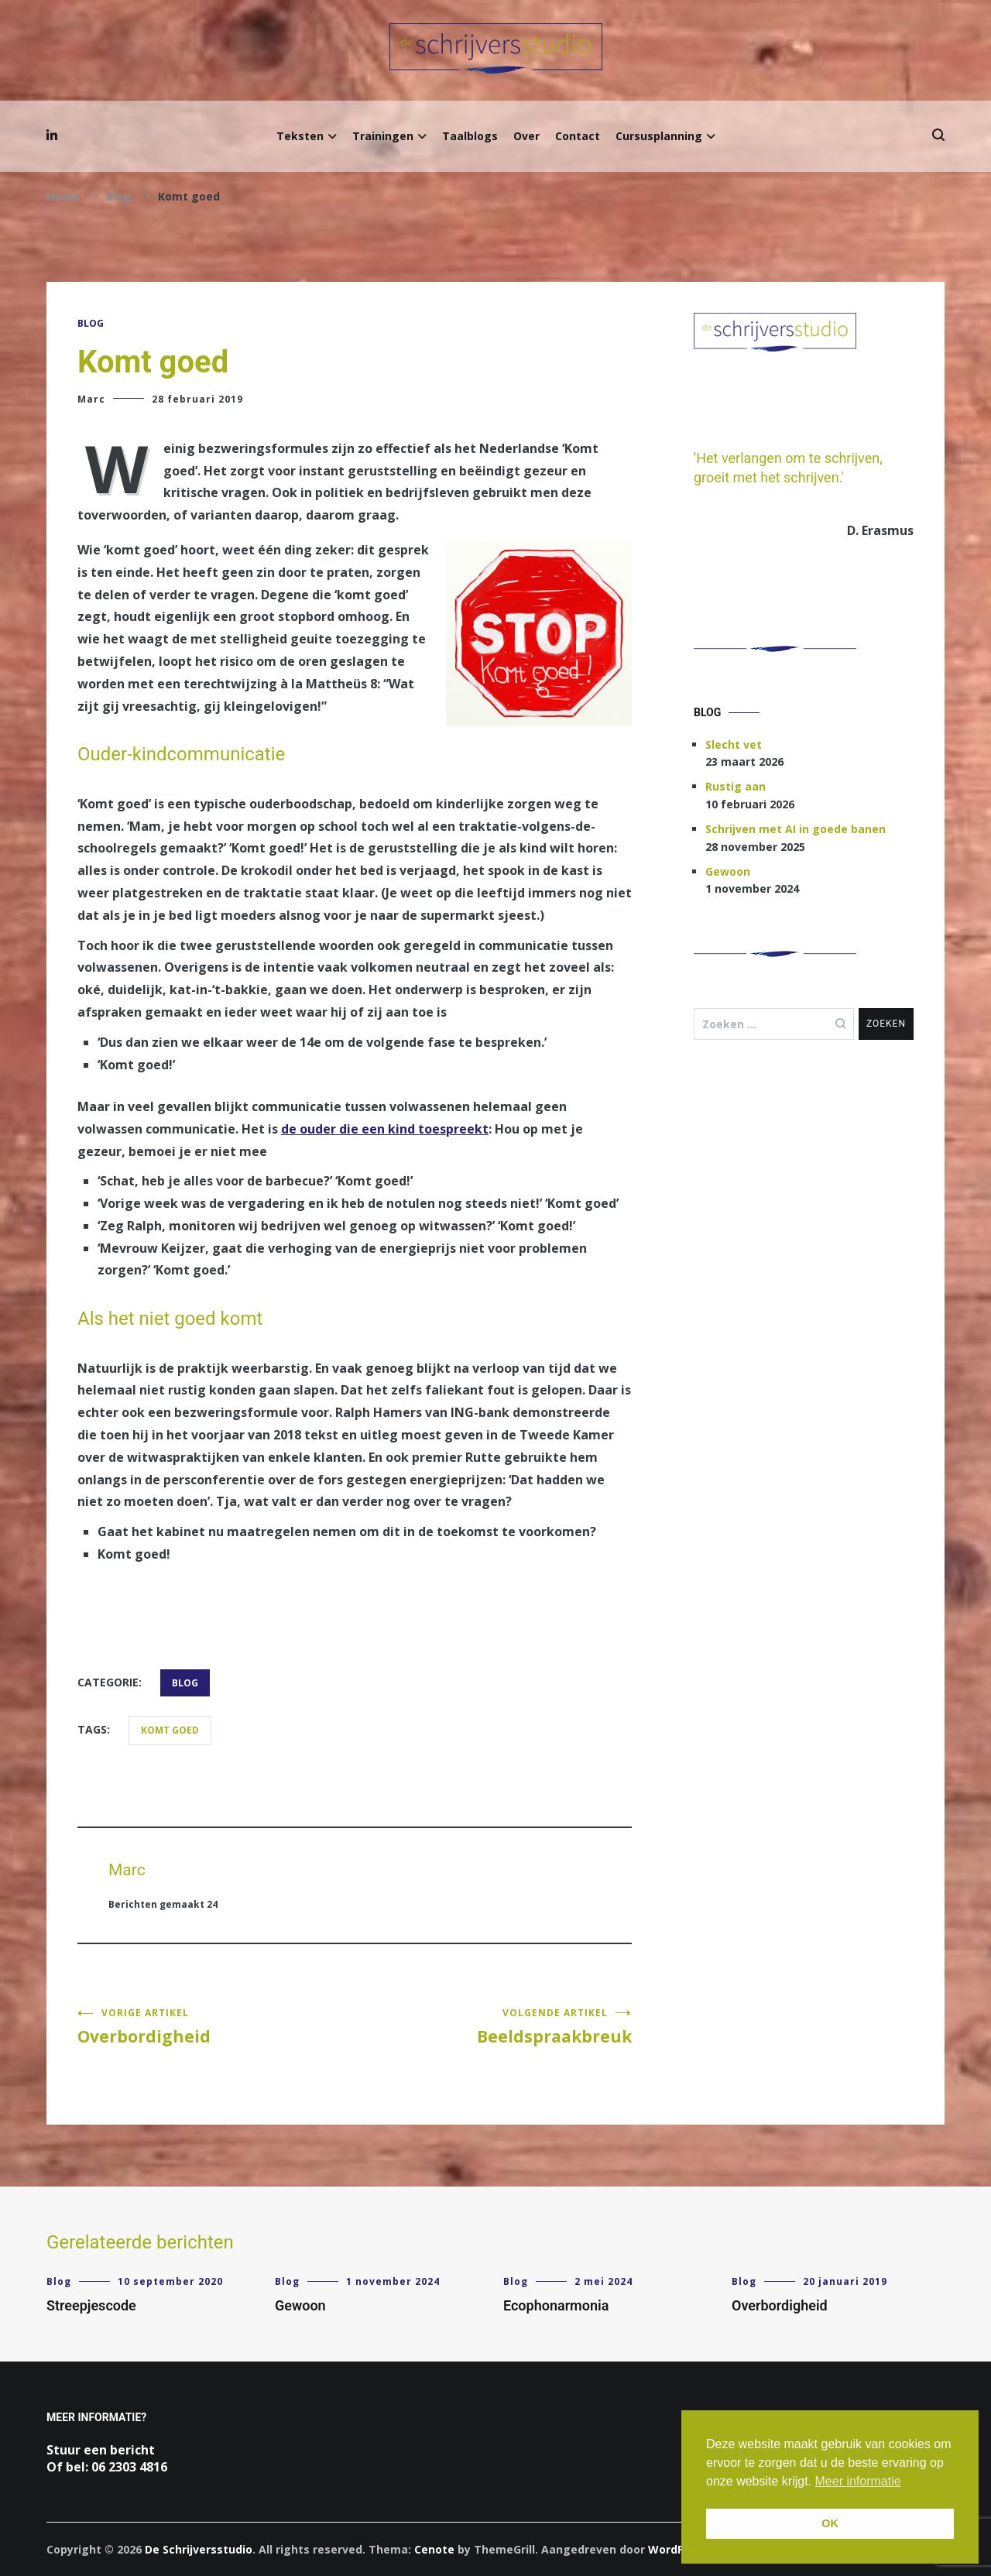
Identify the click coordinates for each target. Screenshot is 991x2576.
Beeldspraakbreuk (493, 2026)
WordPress (678, 2549)
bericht (132, 2449)
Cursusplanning (659, 136)
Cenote (434, 2549)
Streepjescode (91, 2305)
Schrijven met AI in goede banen (795, 829)
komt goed (170, 1730)
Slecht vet (733, 744)
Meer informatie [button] (858, 2481)
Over (526, 136)
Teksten (300, 136)
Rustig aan (735, 786)
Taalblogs (470, 136)
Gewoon (727, 871)
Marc (91, 399)
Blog (90, 323)
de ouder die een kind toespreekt (385, 1128)
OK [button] (829, 2523)
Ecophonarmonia (556, 2305)
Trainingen (382, 136)
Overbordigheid (216, 2026)
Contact (577, 136)
